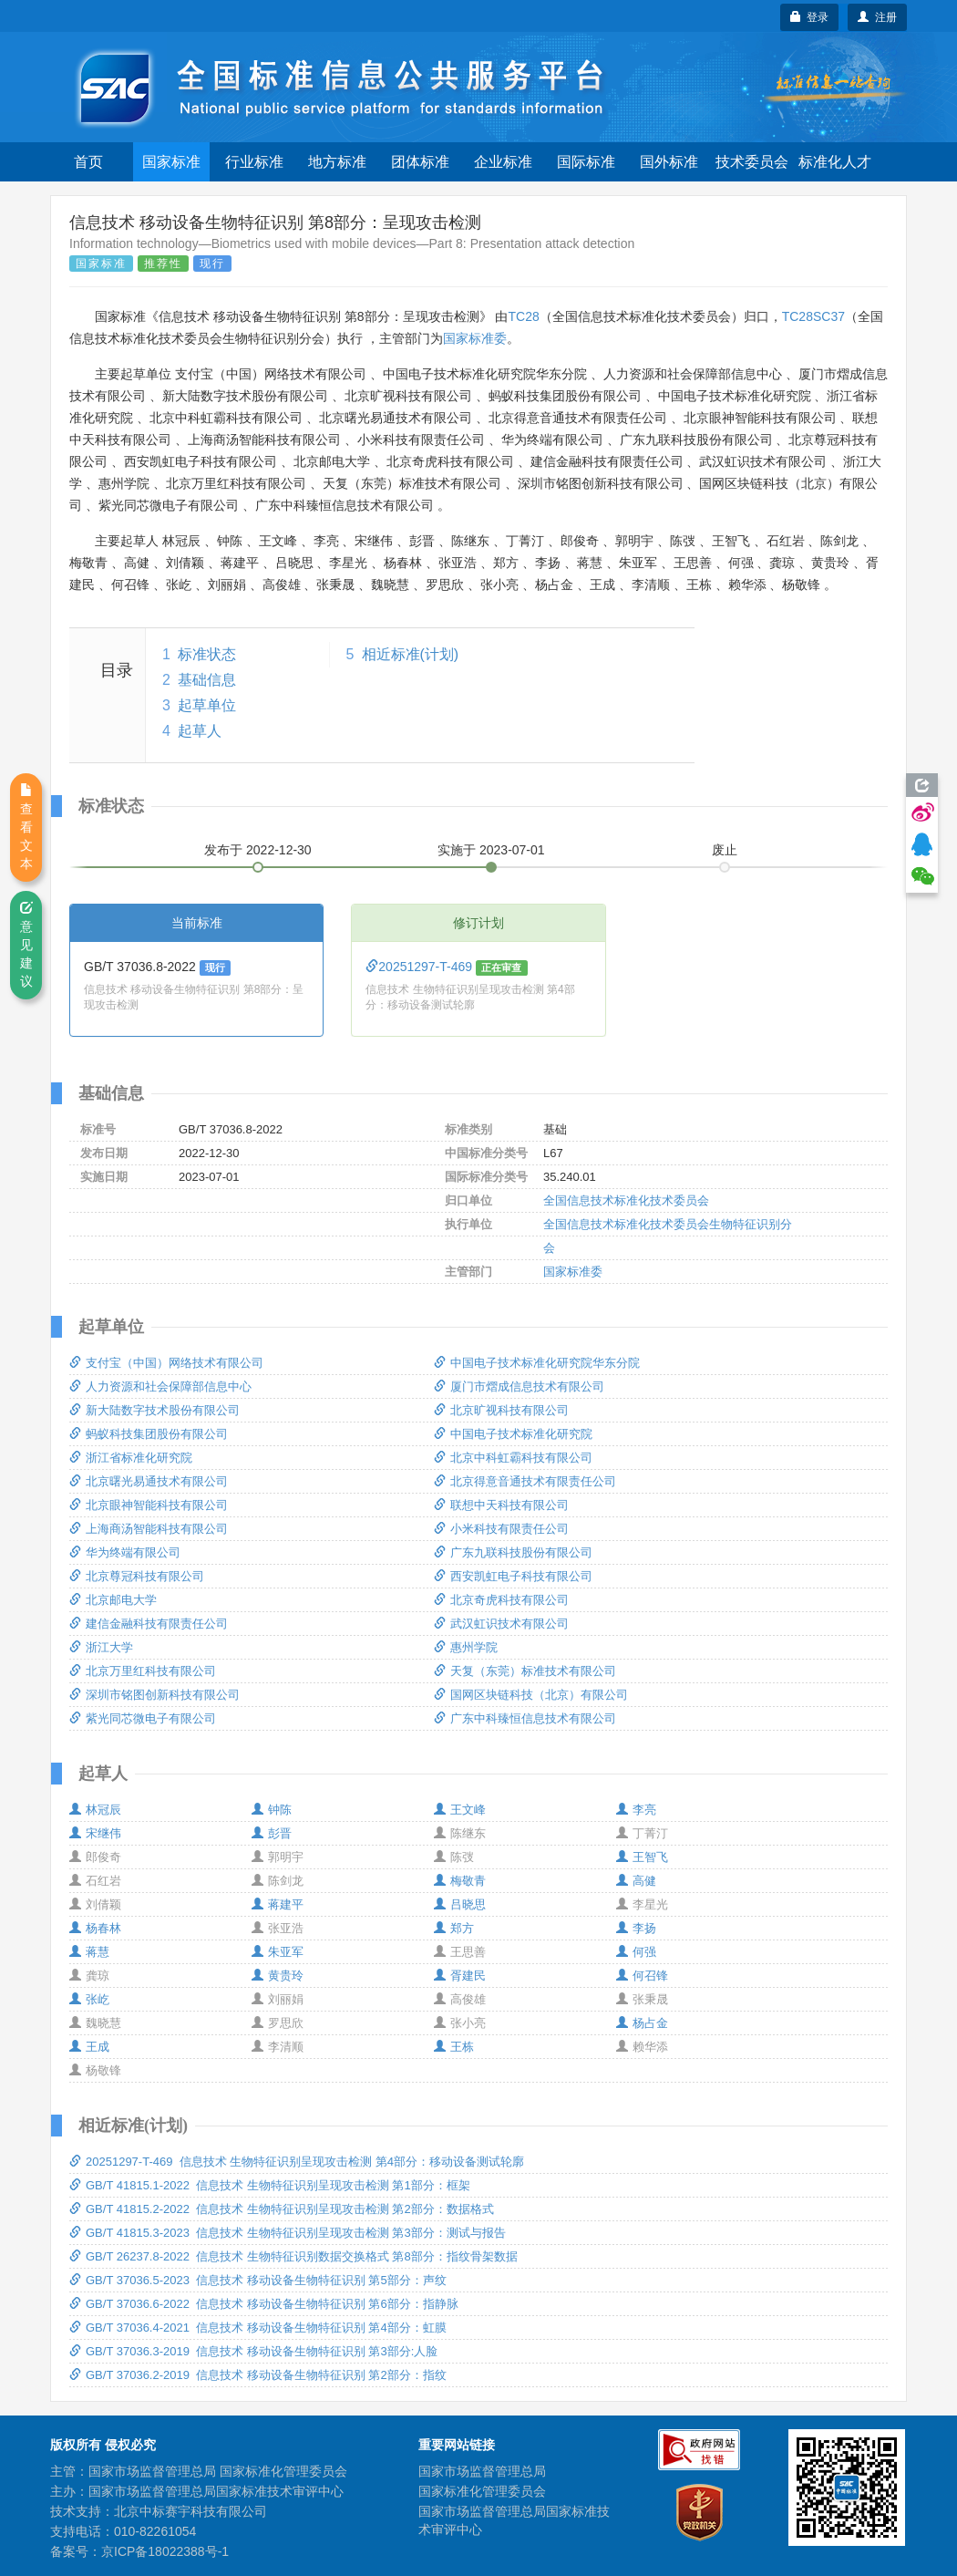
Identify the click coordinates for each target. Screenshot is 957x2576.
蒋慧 (89, 1952)
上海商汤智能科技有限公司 (148, 1529)
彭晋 (272, 1833)
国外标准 (669, 162)
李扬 (636, 1928)
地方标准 (337, 162)
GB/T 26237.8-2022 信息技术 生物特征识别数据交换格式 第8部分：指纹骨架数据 (293, 2256)
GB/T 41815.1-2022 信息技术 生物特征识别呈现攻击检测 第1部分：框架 (269, 2185)
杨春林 (95, 1928)
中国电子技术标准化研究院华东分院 (537, 1363)
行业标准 (254, 162)
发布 (258, 850)
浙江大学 (101, 1647)
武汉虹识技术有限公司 (501, 1623)
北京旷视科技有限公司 (501, 1410)
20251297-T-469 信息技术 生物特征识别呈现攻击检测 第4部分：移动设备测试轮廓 (296, 2161)
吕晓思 (460, 1904)
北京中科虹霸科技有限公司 (513, 1457)
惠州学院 (466, 1647)
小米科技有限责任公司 (501, 1529)
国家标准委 (475, 338)
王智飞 (642, 1857)
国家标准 (171, 162)
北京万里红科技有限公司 (142, 1671)
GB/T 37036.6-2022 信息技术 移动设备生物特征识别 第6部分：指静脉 (263, 2304)
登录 (809, 17)
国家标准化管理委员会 (482, 2491)
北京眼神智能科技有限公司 (148, 1505)
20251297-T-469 (420, 966)
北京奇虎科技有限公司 (501, 1600)
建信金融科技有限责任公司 (148, 1623)
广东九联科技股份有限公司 (513, 1552)
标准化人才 (834, 162)
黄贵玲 (278, 1975)
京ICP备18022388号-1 (165, 2551)
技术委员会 (751, 162)
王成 (89, 2047)
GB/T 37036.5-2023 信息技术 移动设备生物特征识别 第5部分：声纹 (258, 2280)
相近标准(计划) (410, 654)
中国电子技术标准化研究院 (513, 1434)
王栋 (454, 2047)
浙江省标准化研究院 (130, 1457)
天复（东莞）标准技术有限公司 (525, 1671)
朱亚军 (278, 1952)
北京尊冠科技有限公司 (136, 1576)
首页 (88, 162)
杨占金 (642, 2023)
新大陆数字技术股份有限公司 (154, 1410)
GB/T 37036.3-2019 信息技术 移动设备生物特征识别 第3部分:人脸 (253, 2351)
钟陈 (272, 1809)
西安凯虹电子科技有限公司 (513, 1576)
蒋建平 (278, 1904)
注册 (877, 17)
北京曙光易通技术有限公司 (148, 1481)
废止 (724, 850)
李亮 (636, 1809)
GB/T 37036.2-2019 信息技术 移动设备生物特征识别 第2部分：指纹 (258, 2375)
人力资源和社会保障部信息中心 (160, 1386)
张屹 (89, 1999)
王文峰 (460, 1809)
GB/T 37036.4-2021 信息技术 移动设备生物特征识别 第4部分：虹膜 (258, 2327)
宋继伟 (95, 1833)
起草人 (199, 731)
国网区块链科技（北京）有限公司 (531, 1695)
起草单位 (207, 705)
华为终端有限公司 (124, 1552)
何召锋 (642, 1975)
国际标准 (586, 162)
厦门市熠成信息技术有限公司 (519, 1386)
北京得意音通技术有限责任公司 (525, 1481)
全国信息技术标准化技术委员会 (626, 1200)
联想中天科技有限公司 (501, 1505)
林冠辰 (95, 1809)
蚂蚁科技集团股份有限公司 (148, 1434)
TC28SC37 (813, 316)
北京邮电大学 (113, 1600)
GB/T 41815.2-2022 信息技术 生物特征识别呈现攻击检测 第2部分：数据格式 (281, 2209)
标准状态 (207, 654)
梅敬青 (460, 1881)
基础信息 (207, 680)
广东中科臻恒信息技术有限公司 (525, 1718)
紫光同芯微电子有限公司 (142, 1718)
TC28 (523, 316)
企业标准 (503, 162)
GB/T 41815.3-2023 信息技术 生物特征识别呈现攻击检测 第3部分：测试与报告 (287, 2233)
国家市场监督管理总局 (482, 2471)
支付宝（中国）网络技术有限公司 (166, 1363)
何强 (636, 1952)
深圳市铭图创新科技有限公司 (154, 1695)
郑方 (454, 1928)
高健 (636, 1881)
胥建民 (460, 1975)
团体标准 (420, 162)
